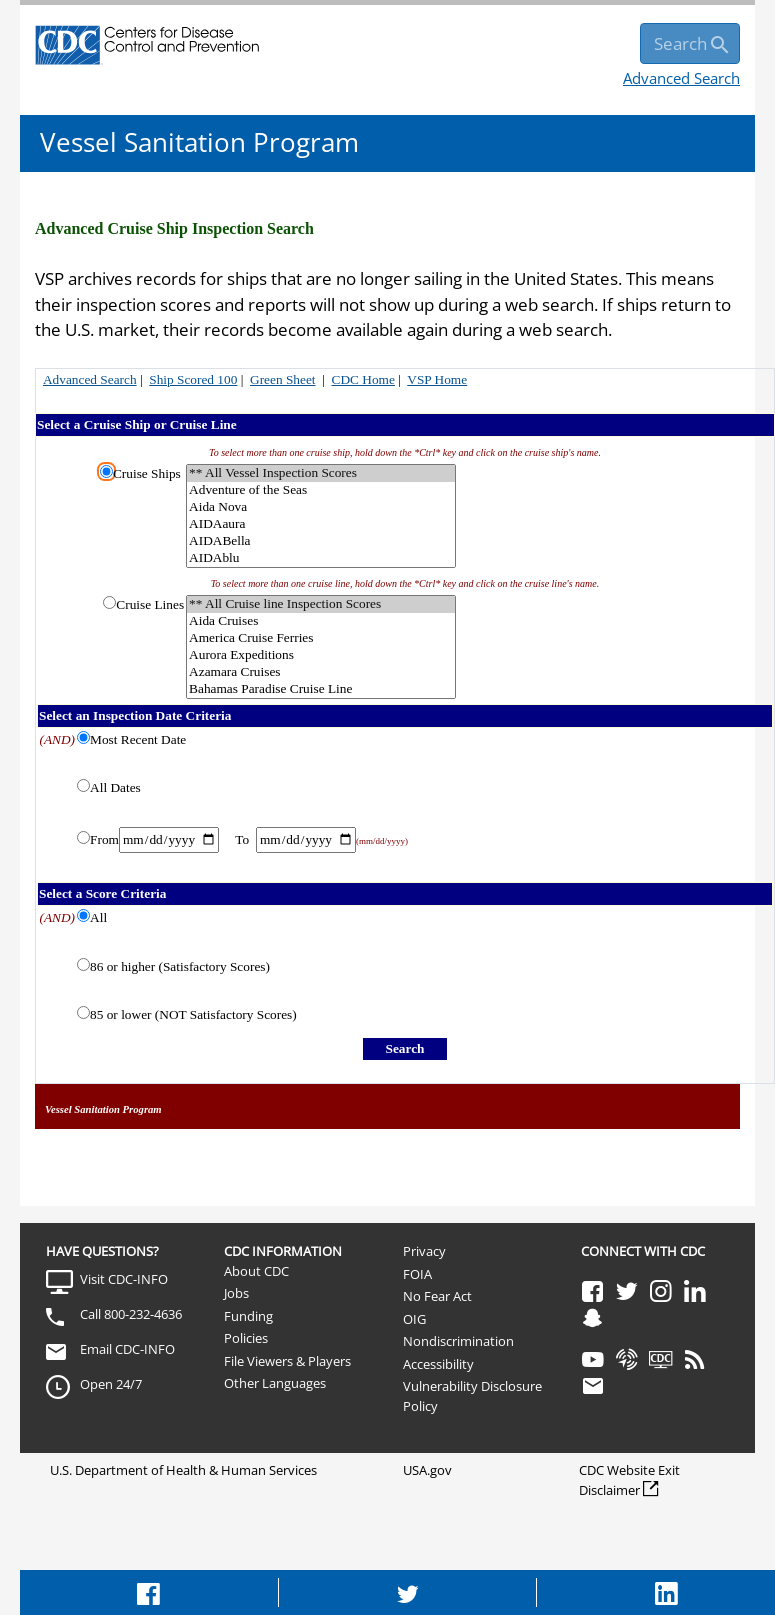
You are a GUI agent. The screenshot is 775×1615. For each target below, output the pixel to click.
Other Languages (275, 1383)
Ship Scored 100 (193, 379)
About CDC (256, 1271)
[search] (690, 43)
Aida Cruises (321, 621)
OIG (414, 1319)
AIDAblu (321, 558)
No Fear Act (437, 1296)
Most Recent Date (138, 739)
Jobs (236, 1293)
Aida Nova (321, 507)
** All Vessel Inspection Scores (321, 473)
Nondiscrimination (458, 1341)
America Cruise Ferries (321, 638)
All (98, 917)
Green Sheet (283, 379)
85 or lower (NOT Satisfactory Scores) (193, 1014)
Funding (248, 1316)
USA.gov (427, 1470)
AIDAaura (321, 524)
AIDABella (321, 541)
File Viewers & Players (287, 1361)
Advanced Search (681, 78)
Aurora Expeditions (321, 655)
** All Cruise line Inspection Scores (321, 604)
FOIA (417, 1274)
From (104, 839)
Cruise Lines (150, 604)
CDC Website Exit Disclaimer (629, 1480)
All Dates (115, 787)
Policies (246, 1338)
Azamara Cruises (321, 672)
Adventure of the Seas (321, 490)
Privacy (424, 1251)
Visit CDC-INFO (124, 1279)
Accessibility (438, 1364)
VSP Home (437, 379)
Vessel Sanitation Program (199, 142)
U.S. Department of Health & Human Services (183, 1470)
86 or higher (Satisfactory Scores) (180, 966)
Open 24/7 (111, 1384)
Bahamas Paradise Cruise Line (321, 689)
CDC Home (363, 379)
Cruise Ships (147, 473)
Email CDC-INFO (127, 1349)
